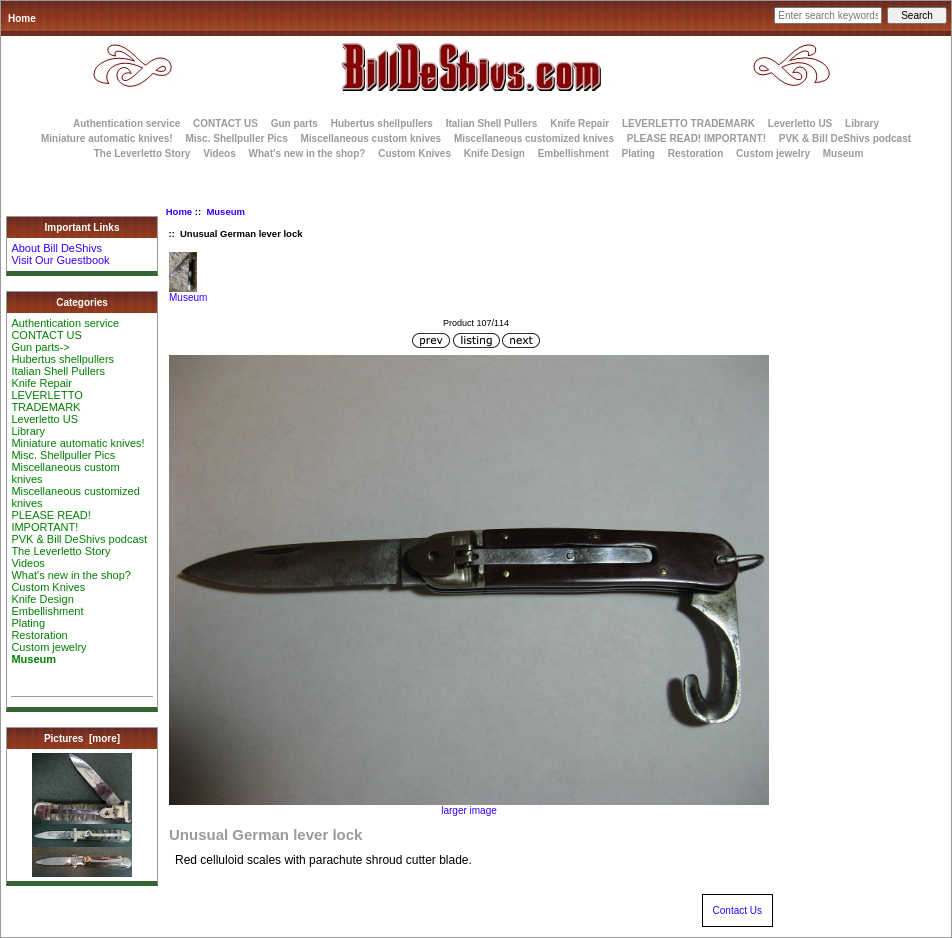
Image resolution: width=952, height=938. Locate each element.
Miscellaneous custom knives (370, 138)
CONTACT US (225, 123)
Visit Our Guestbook (60, 260)
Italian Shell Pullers (492, 123)
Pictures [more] (82, 738)
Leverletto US (800, 123)
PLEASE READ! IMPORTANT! (696, 138)
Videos (219, 153)
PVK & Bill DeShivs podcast (845, 138)
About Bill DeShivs (56, 248)
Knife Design (494, 153)
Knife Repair (579, 123)
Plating (638, 153)
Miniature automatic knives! (107, 138)
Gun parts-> (40, 347)
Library (862, 123)
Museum (225, 211)
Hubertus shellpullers (382, 123)
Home (22, 18)
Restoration (696, 153)
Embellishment (573, 153)
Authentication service (126, 123)
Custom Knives (414, 153)
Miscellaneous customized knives (534, 138)
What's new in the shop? (307, 153)
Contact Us (737, 910)
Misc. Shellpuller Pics (236, 138)
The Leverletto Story (142, 153)
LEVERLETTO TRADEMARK (688, 123)
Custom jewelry (773, 153)
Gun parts (294, 123)
